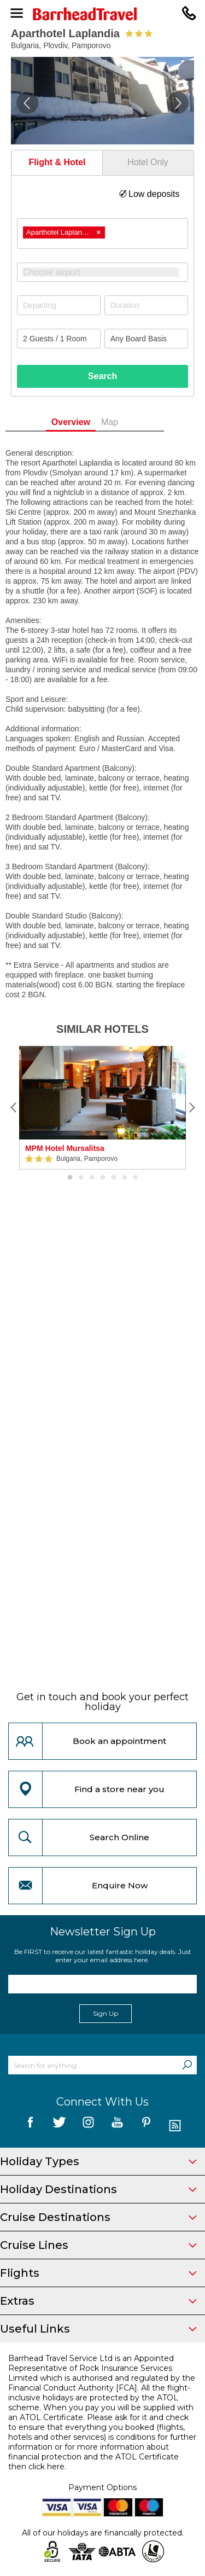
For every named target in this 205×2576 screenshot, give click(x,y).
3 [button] (91, 1177)
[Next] (191, 1107)
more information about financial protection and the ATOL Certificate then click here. (93, 2457)
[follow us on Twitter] (59, 2126)
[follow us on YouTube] (117, 2126)
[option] (102, 1107)
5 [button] (113, 1177)
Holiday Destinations (98, 2189)
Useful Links (98, 2328)
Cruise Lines (98, 2245)
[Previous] (13, 1107)
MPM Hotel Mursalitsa (64, 1148)
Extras (98, 2300)
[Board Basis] (146, 338)
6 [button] (124, 1177)
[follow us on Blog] (175, 2126)
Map (127, 422)
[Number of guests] (59, 338)
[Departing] (59, 305)
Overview (88, 422)
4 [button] (102, 1177)
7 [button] (135, 1177)
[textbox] (108, 272)
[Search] (187, 2065)
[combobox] (102, 233)
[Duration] (146, 305)
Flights (98, 2273)
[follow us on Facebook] (30, 2126)
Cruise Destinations (98, 2217)
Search (102, 376)
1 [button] (70, 1177)
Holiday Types (98, 2161)
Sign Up (105, 2013)
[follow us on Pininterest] (146, 2126)
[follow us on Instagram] (88, 2126)
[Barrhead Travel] (102, 14)
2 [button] (80, 1177)
